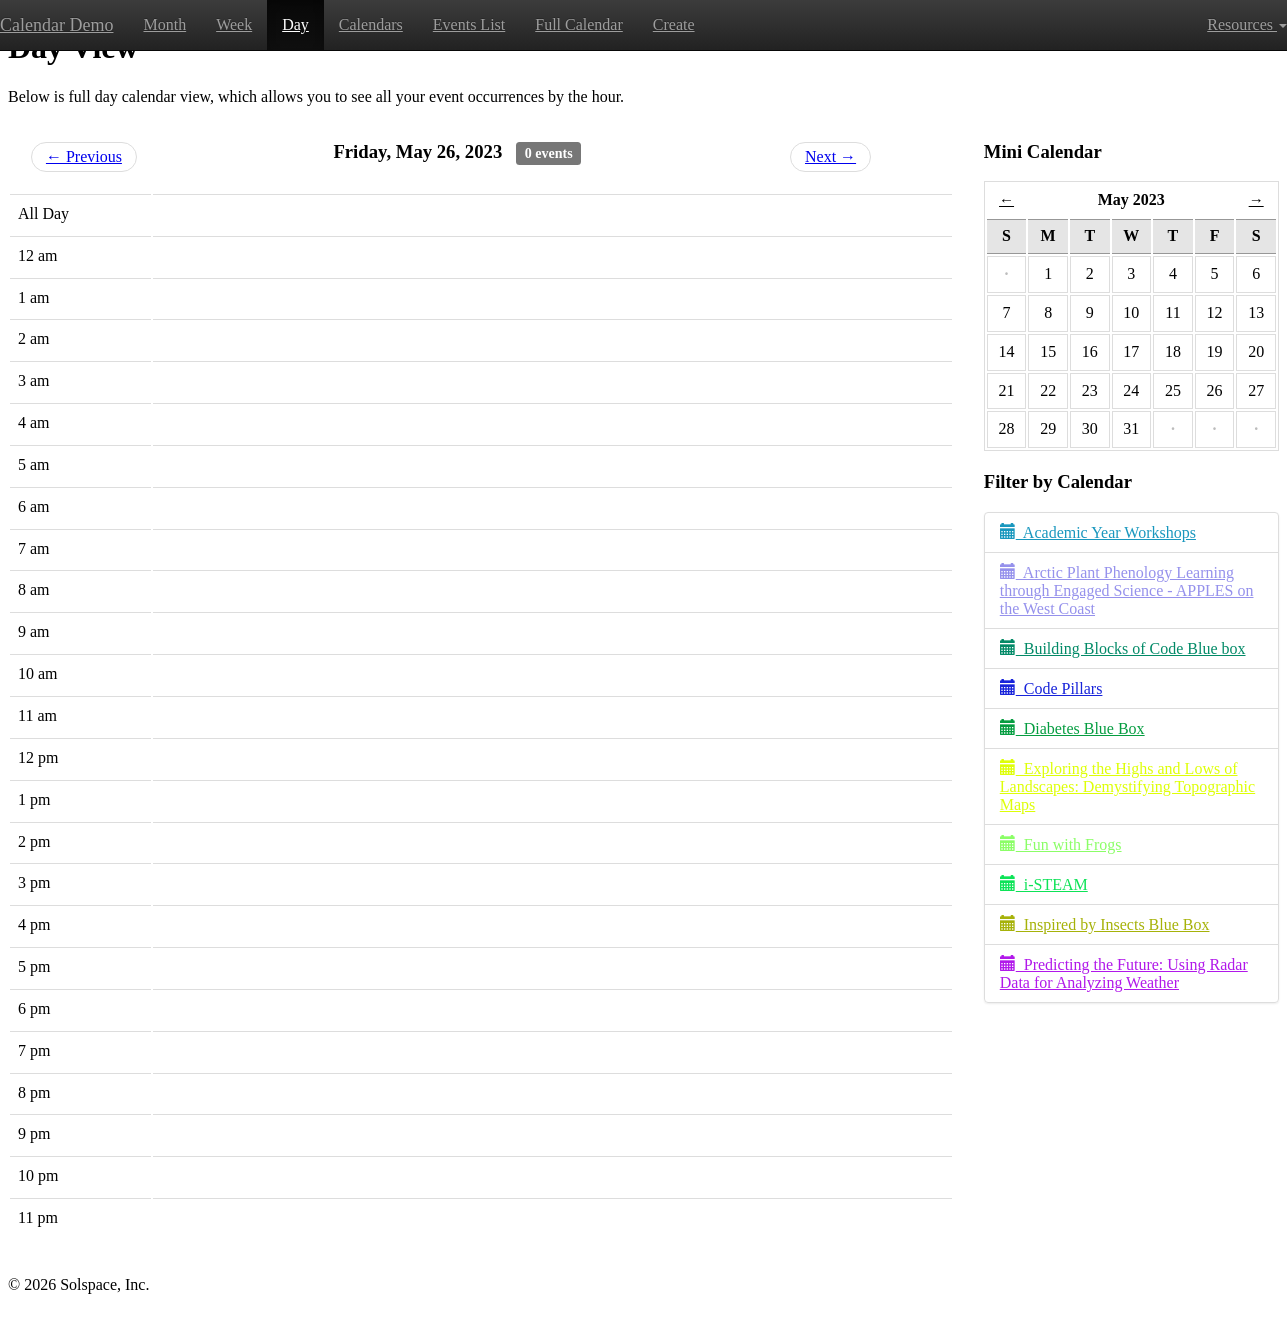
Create (674, 24)
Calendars (371, 24)
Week (234, 24)
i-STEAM (1044, 884)
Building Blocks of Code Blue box (1123, 648)
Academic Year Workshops (1098, 532)
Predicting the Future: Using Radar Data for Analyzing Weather (1124, 973)
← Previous (84, 156)
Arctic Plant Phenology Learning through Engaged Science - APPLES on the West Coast (1127, 590)
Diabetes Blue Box (1072, 728)
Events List (469, 24)
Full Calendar (579, 24)
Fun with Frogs (1061, 844)
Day (295, 24)
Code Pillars (1051, 688)
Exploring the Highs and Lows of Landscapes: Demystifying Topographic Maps (1127, 786)
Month (164, 24)
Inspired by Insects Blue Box (1105, 924)
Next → (830, 156)
